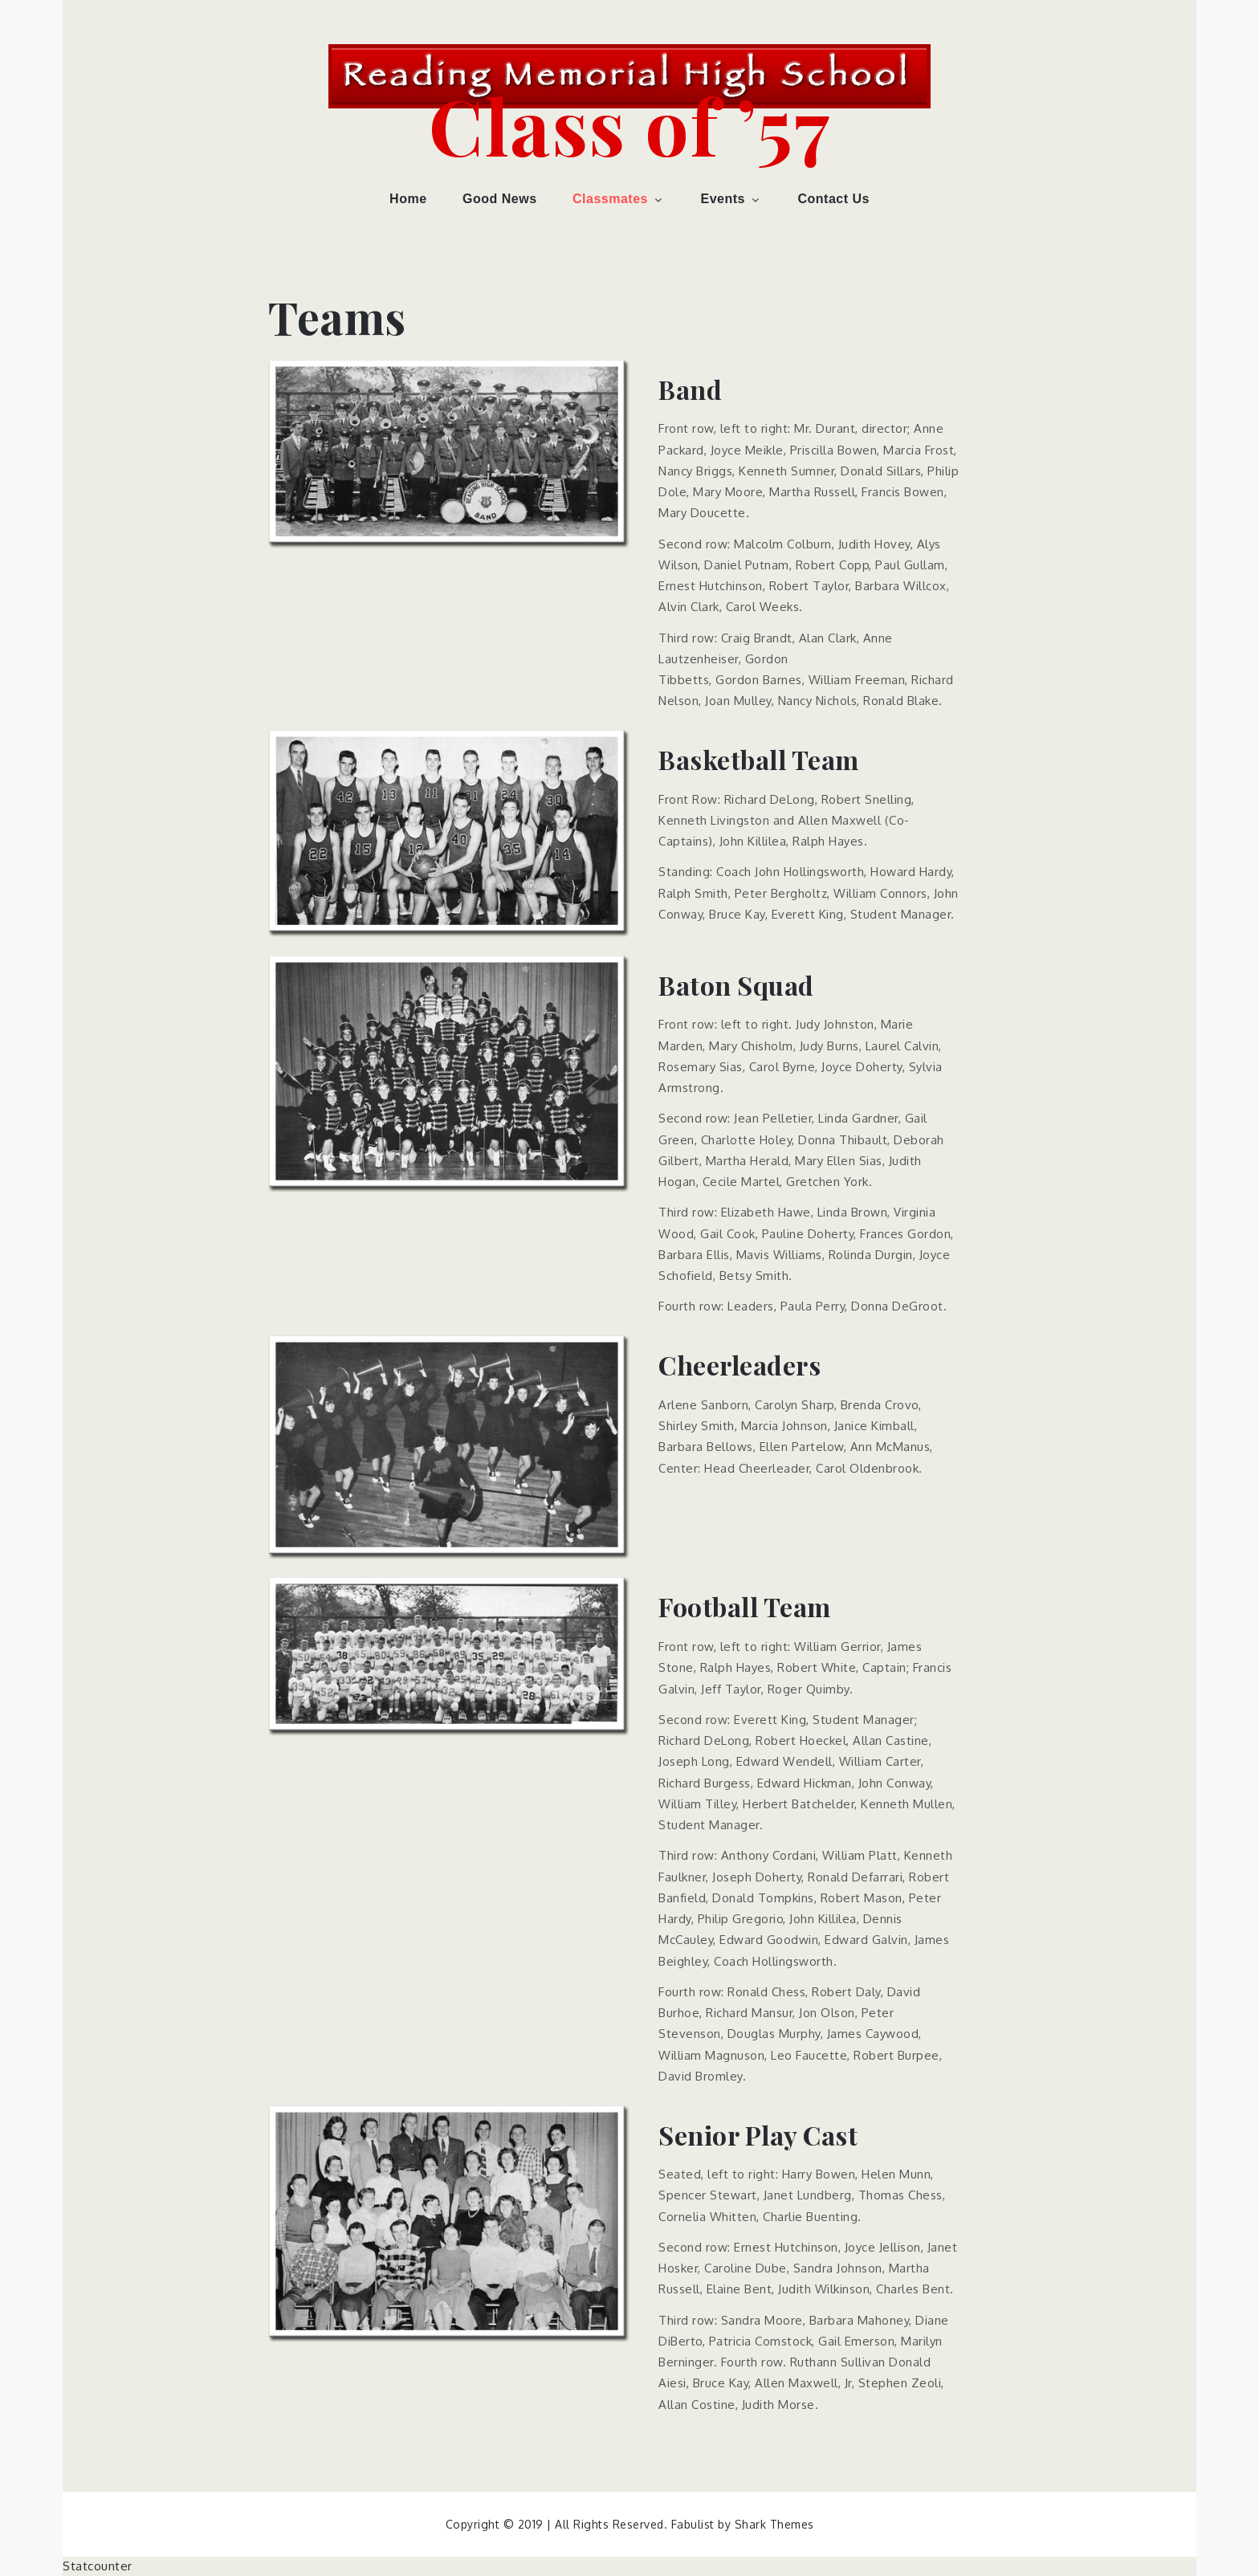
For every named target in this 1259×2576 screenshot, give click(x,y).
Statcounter (97, 2566)
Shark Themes (774, 2524)
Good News (499, 199)
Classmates (618, 199)
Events (731, 199)
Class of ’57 (629, 124)
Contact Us (833, 199)
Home (407, 199)
